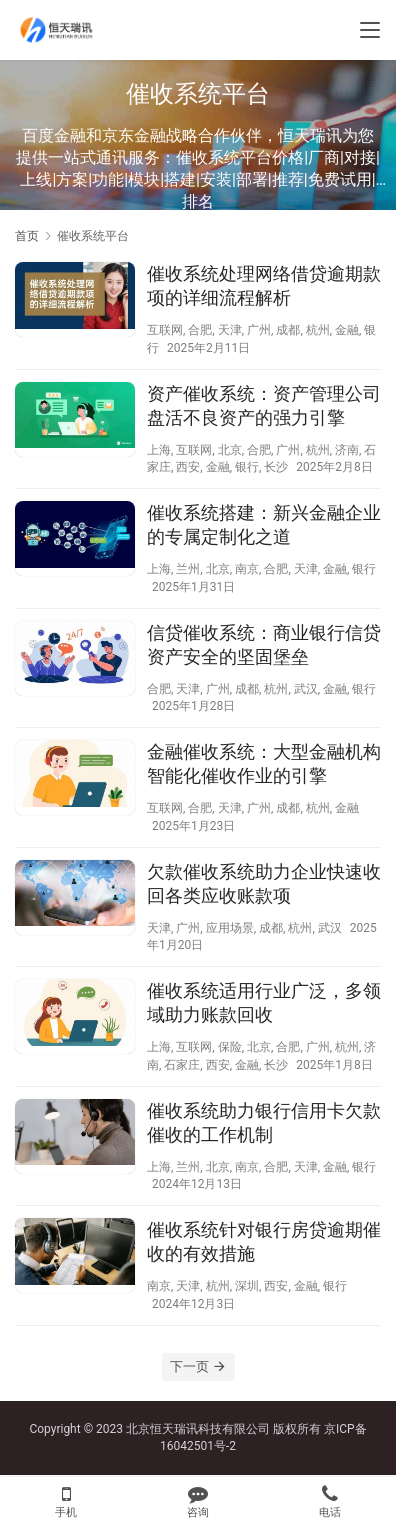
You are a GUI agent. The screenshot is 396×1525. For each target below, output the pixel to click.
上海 (159, 450)
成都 (288, 330)
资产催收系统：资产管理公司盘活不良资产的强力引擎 (264, 405)
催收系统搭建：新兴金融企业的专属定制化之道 (264, 524)
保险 (230, 1047)
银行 (247, 467)
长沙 (276, 467)
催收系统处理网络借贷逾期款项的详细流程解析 (264, 285)
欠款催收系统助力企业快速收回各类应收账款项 (264, 883)
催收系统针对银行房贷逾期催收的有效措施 (264, 1241)
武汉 (306, 689)
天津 (230, 330)
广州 (259, 330)
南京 (247, 569)
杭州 (318, 330)
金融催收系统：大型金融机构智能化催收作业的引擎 (264, 763)
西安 (188, 467)
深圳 (247, 1286)
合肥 (200, 330)
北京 (230, 450)
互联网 (165, 330)
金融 (347, 330)
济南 (347, 450)
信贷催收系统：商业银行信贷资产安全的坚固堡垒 (264, 644)
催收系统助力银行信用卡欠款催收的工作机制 (264, 1122)
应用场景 (230, 928)
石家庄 (182, 1065)
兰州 (188, 569)
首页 (27, 236)
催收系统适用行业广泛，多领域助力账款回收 (264, 1002)
